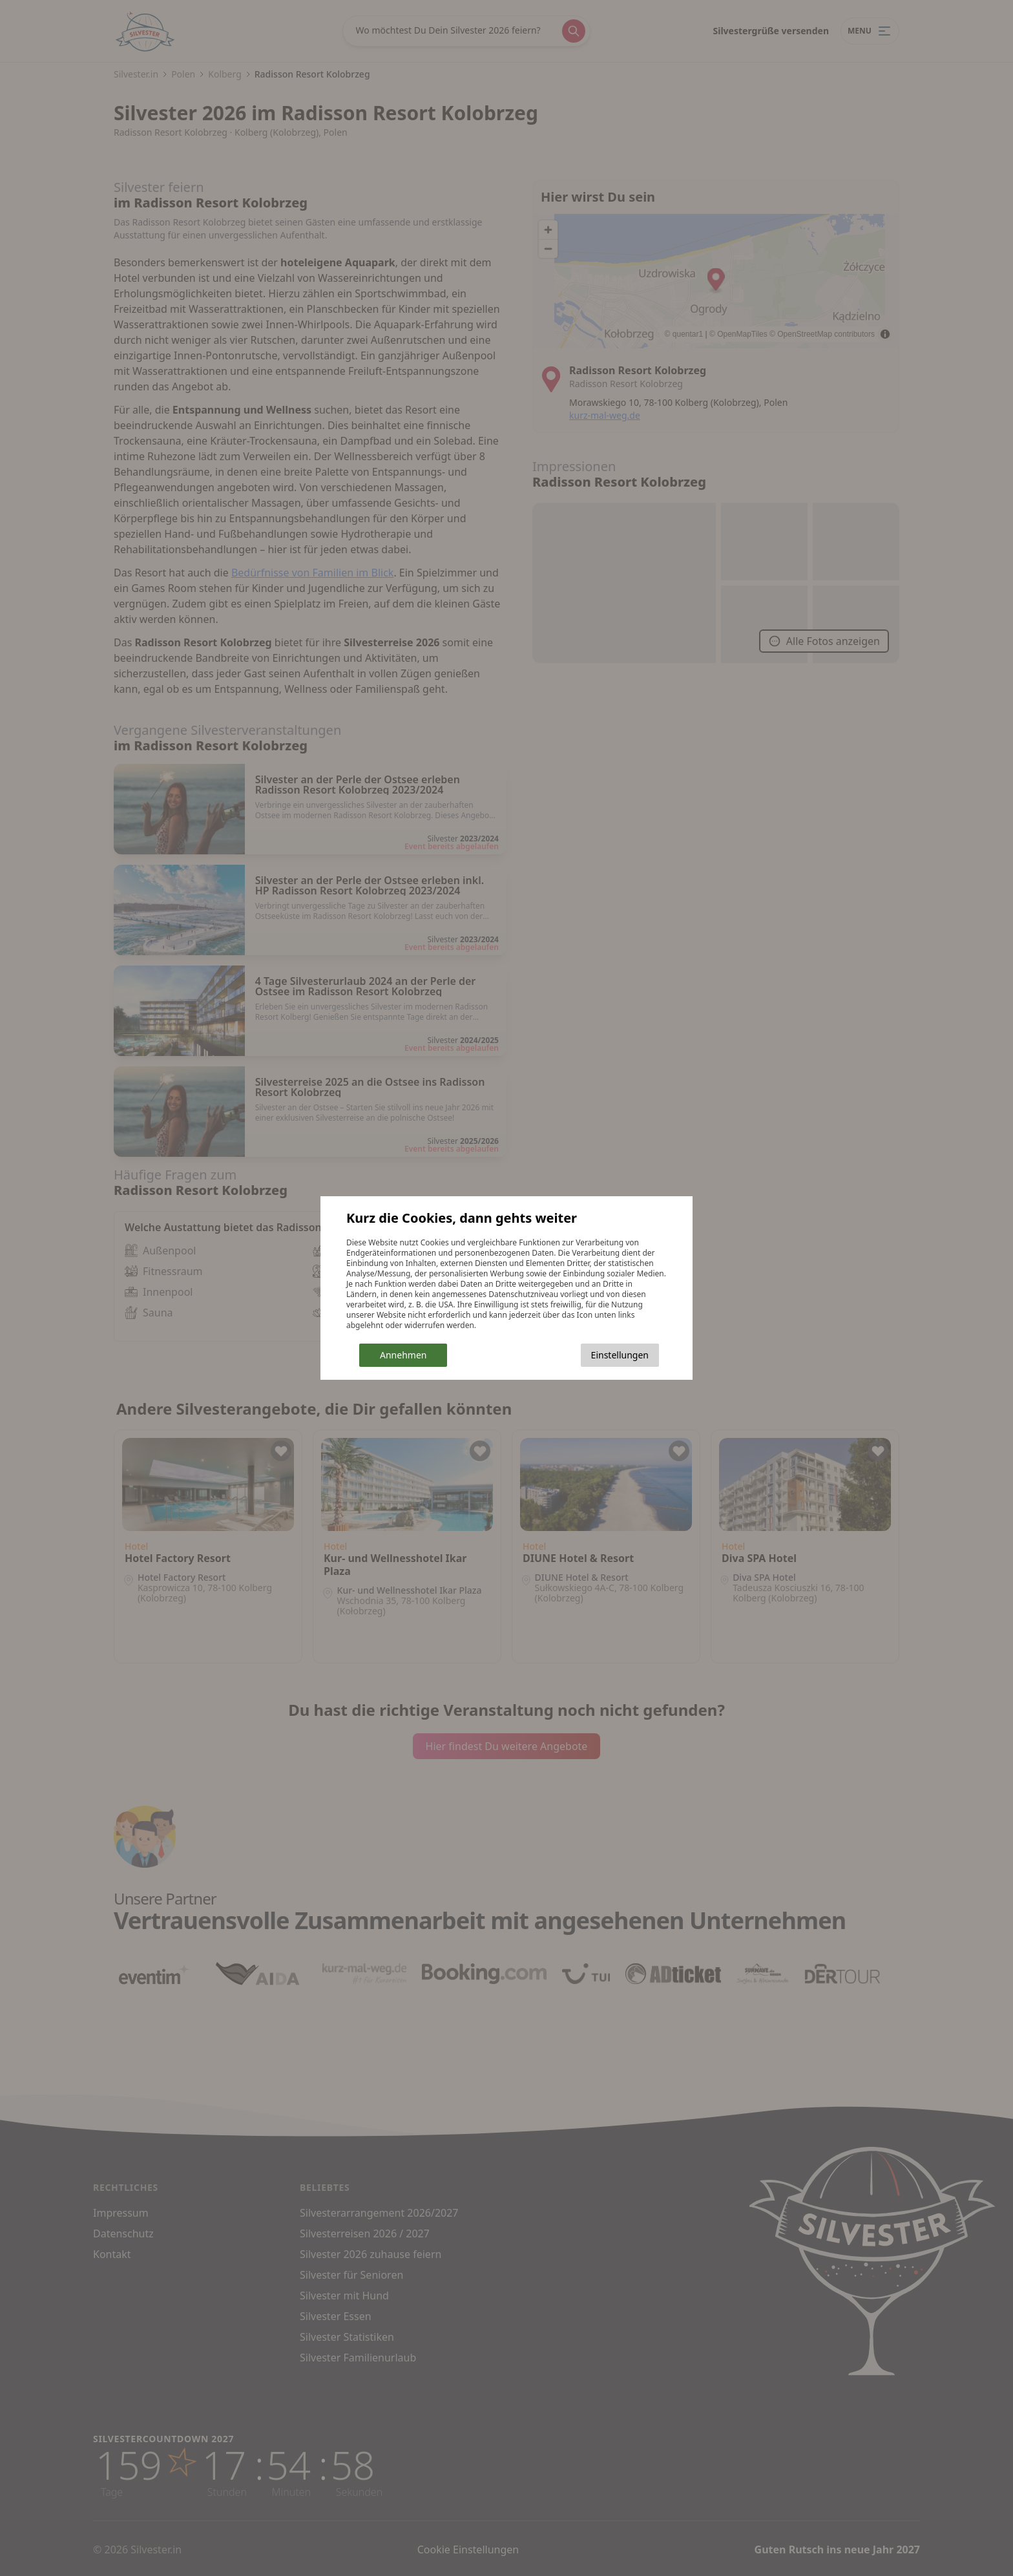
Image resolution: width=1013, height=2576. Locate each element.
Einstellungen (620, 1355)
